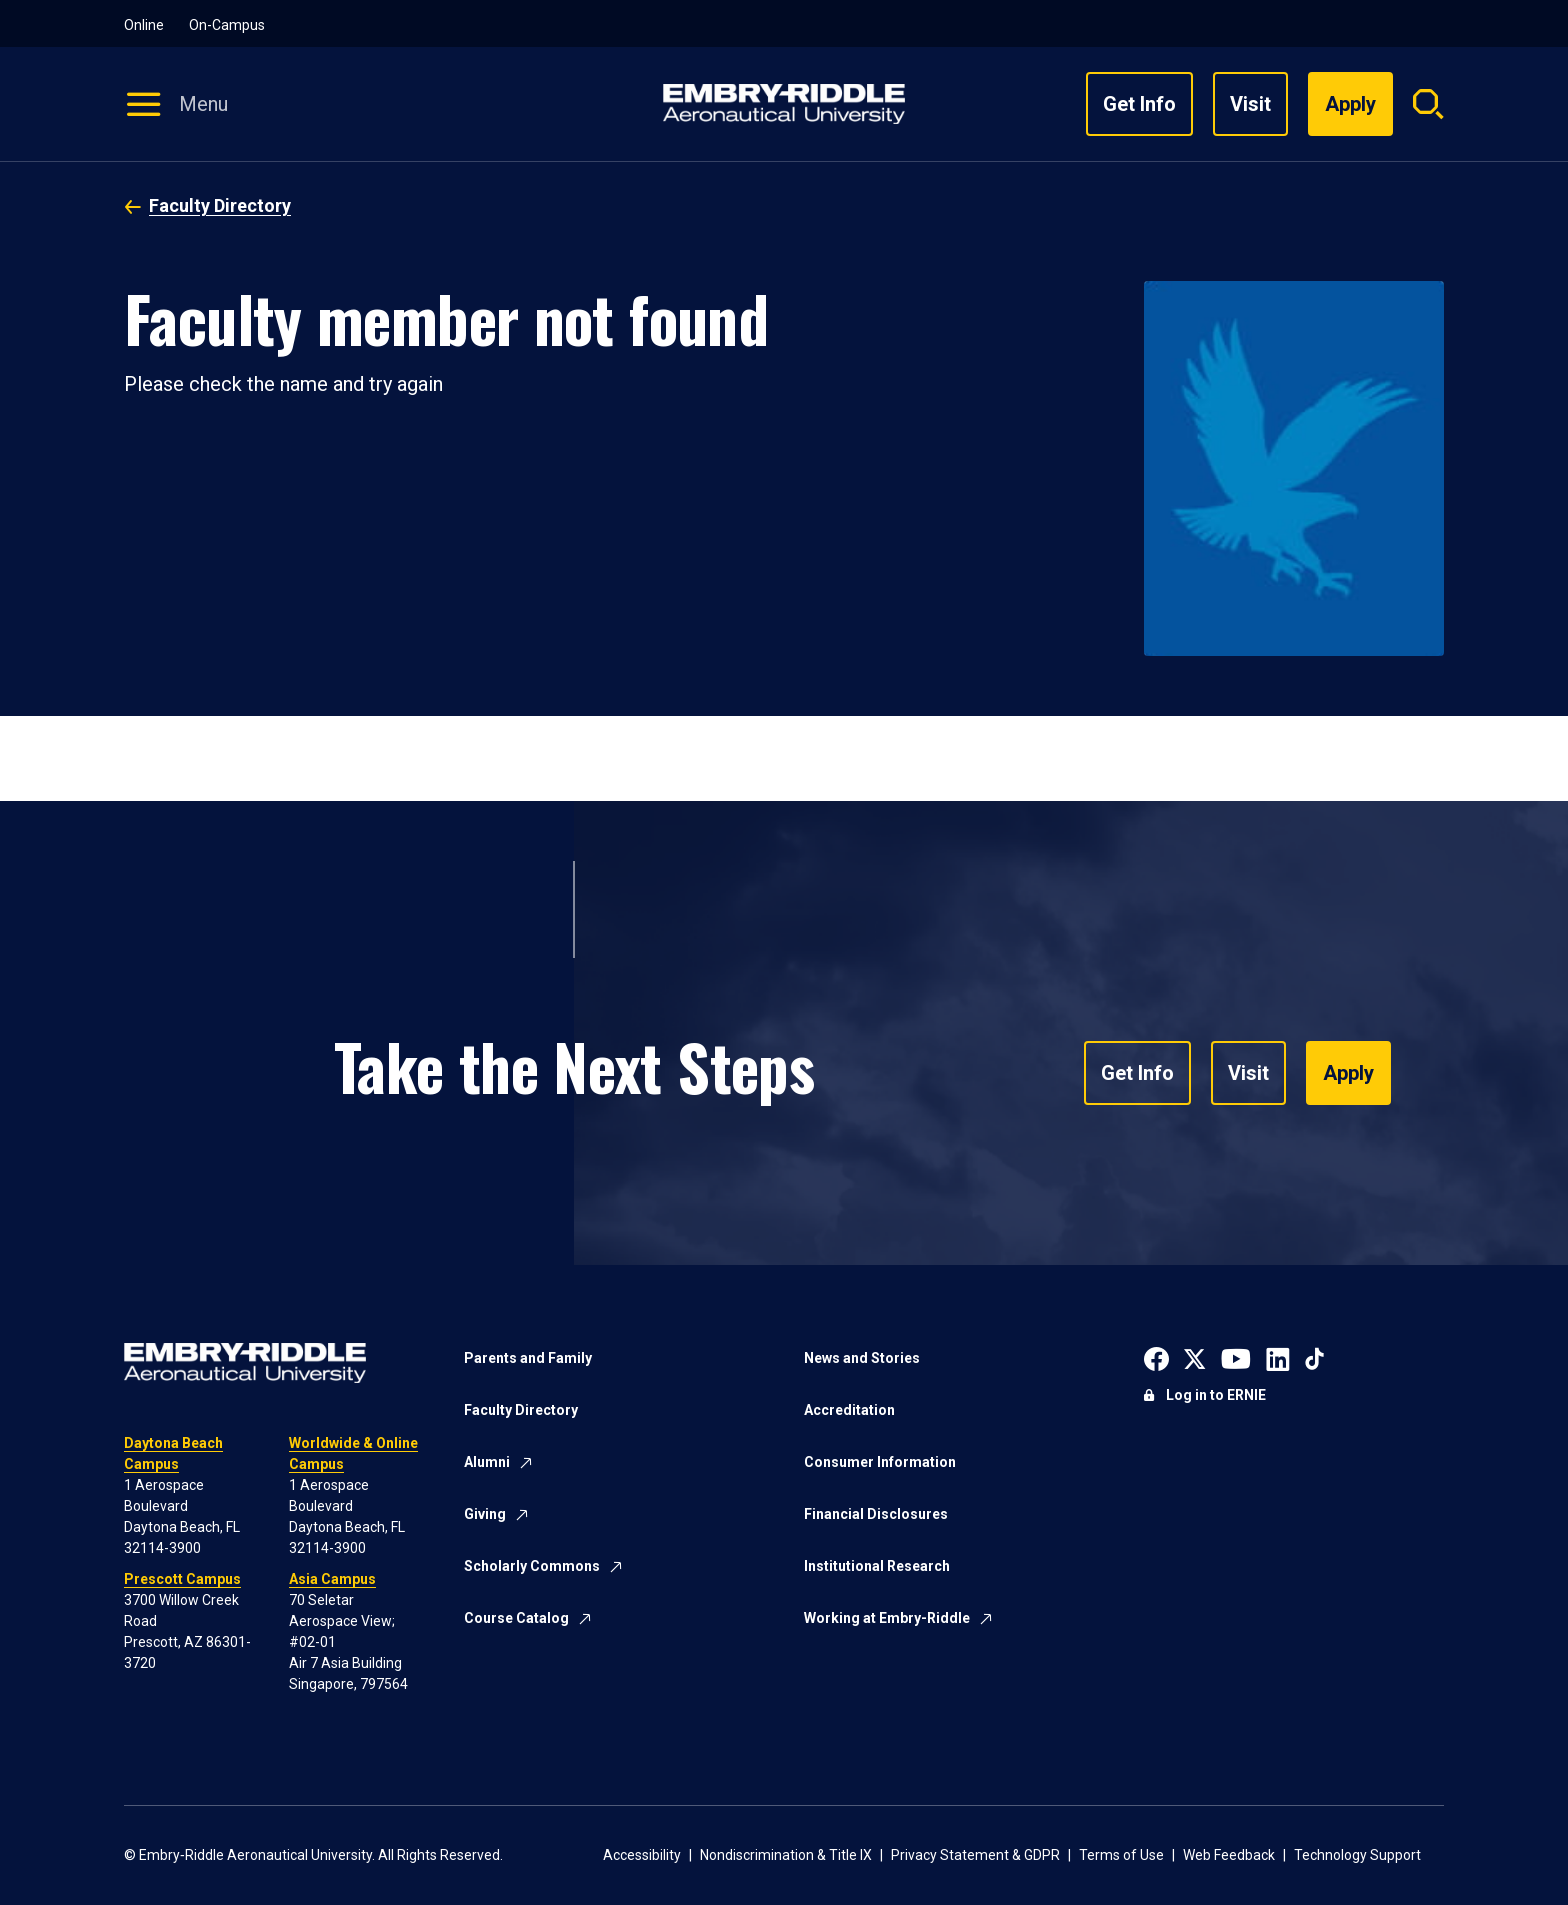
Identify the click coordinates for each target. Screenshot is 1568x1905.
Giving (485, 1514)
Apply (1348, 1073)
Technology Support (1357, 1855)
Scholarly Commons (532, 1566)
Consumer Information (880, 1462)
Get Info (1139, 104)
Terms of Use (1121, 1855)
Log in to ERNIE (1216, 1395)
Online (144, 25)
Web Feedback (1229, 1855)
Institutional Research (877, 1566)
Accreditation (849, 1410)
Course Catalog (516, 1618)
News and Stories (862, 1358)
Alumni (487, 1462)
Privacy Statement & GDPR (975, 1855)
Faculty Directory (220, 205)
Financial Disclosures (876, 1514)
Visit (1250, 104)
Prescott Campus (182, 1579)
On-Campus (227, 25)
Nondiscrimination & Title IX (786, 1855)
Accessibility (642, 1855)
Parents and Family (528, 1358)
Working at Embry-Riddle (887, 1618)
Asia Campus (332, 1579)
